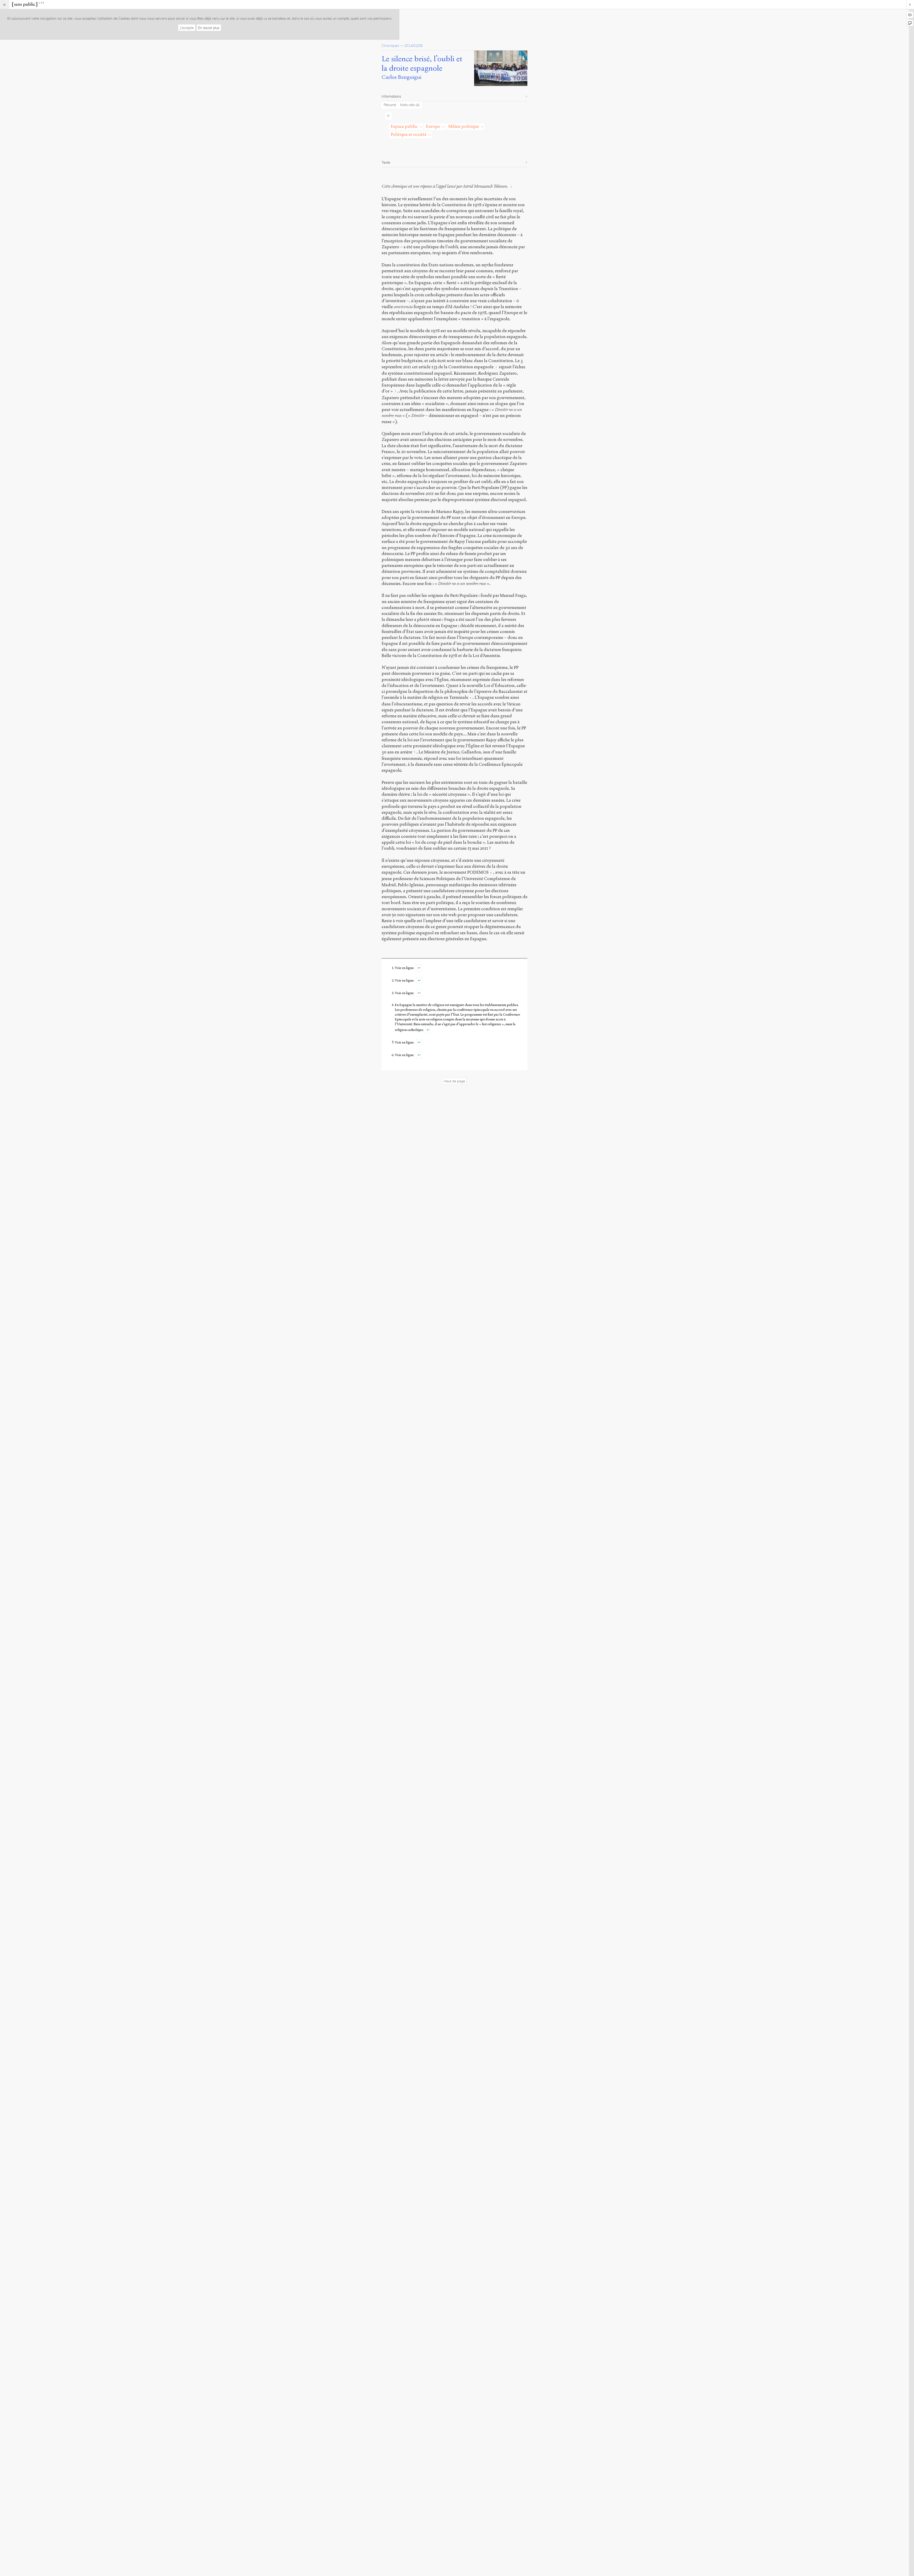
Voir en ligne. (404, 968)
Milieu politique (463, 126)
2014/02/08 (413, 45)
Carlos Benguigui (401, 77)
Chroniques (390, 45)
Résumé (390, 105)
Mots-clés (410, 105)
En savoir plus (208, 28)
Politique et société (408, 134)
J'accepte (187, 28)
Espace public (404, 126)
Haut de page (454, 1081)
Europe (433, 126)
